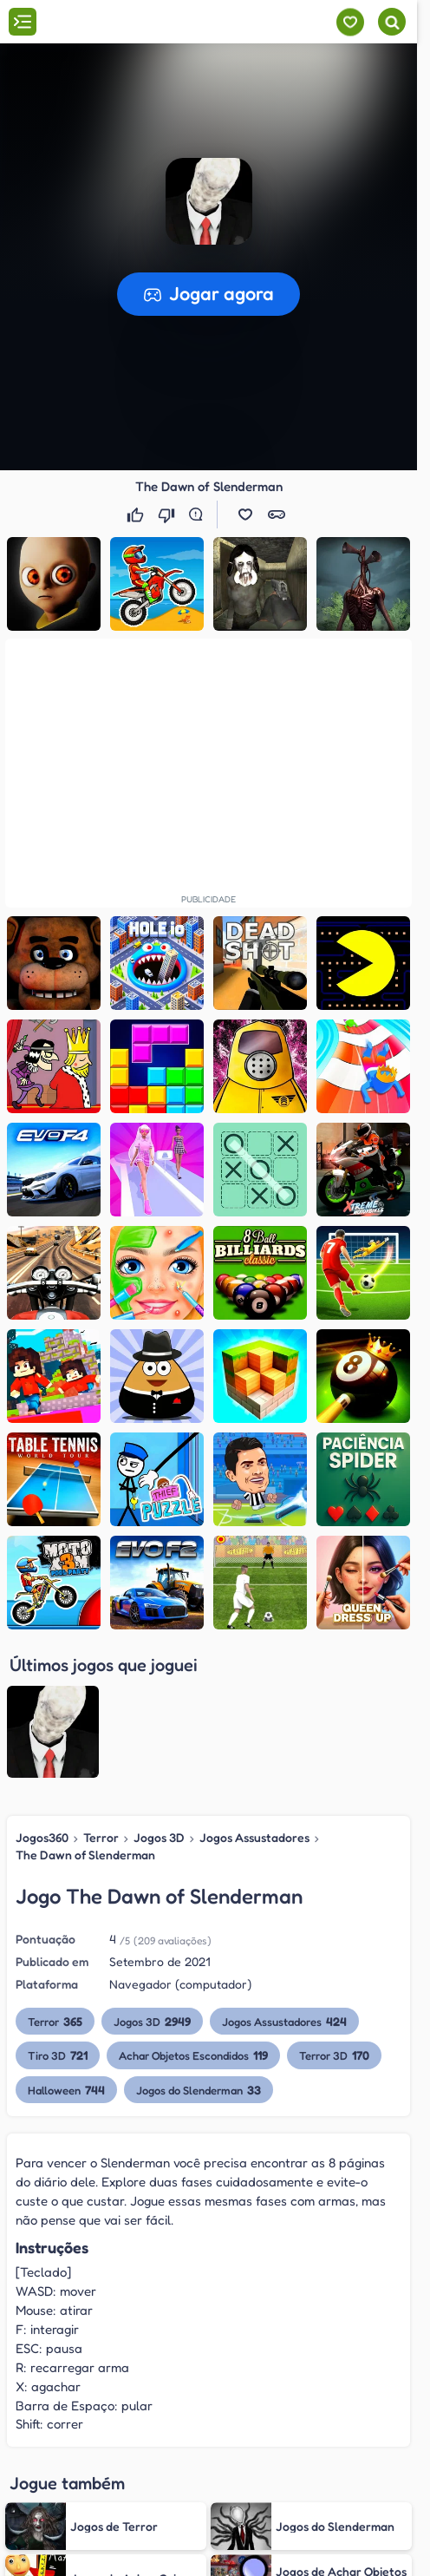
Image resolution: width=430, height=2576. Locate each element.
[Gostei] (137, 514)
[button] (209, 201)
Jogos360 (42, 1837)
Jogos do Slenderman (200, 2089)
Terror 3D (337, 2055)
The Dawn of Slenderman (84, 1854)
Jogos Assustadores (252, 1837)
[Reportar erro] (199, 514)
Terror (100, 1837)
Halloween (66, 2089)
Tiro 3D (58, 2055)
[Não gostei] (168, 514)
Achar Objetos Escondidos (194, 2055)
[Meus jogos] (349, 22)
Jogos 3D (158, 1837)
